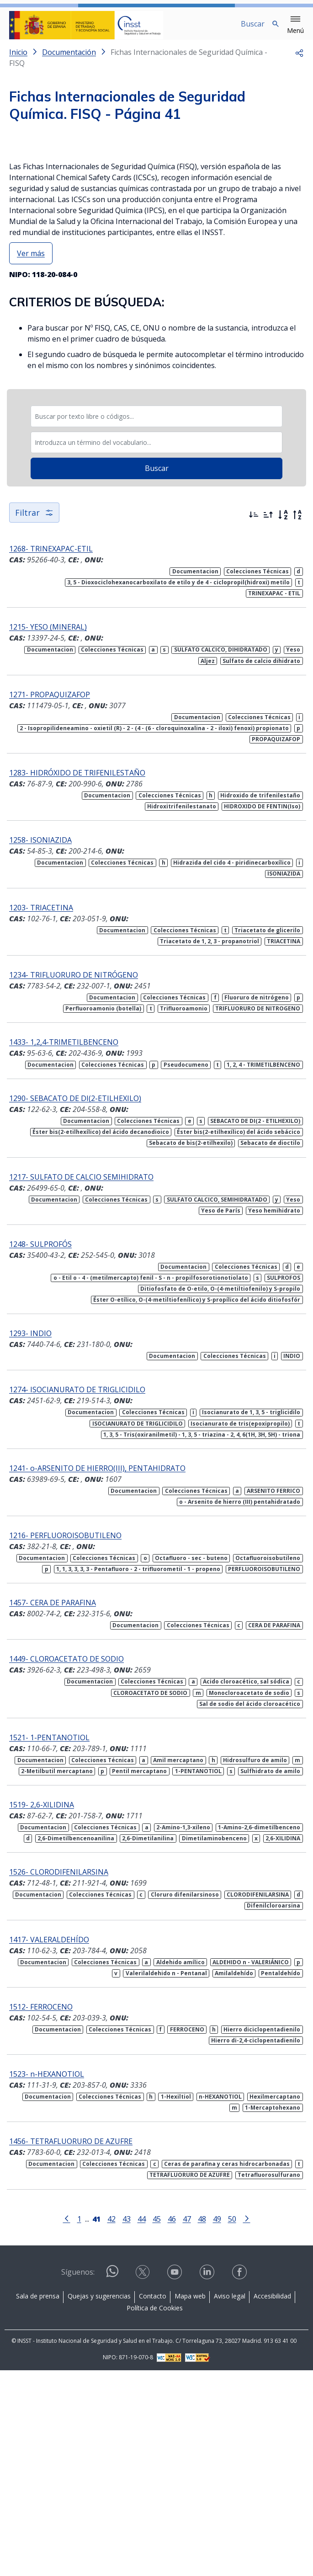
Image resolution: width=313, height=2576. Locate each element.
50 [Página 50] (232, 2424)
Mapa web (190, 2501)
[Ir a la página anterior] (66, 2423)
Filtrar (34, 718)
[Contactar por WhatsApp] (112, 2480)
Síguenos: (78, 2478)
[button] (295, 25)
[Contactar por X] (143, 2478)
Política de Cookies (155, 2513)
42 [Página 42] (111, 2424)
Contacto (152, 2501)
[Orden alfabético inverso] (297, 721)
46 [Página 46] (172, 2424)
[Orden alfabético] (282, 721)
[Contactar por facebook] (240, 2478)
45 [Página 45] (157, 2424)
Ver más (31, 459)
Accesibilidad (272, 2501)
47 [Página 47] (187, 2424)
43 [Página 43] (126, 2424)
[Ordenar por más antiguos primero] (268, 721)
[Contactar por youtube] (175, 2478)
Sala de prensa (37, 2501)
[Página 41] (96, 2423)
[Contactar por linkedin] (208, 2478)
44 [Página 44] (142, 2424)
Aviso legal (229, 2501)
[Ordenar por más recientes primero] (253, 721)
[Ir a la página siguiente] (246, 2423)
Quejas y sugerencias (99, 2501)
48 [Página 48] (202, 2424)
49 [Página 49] (217, 2424)
